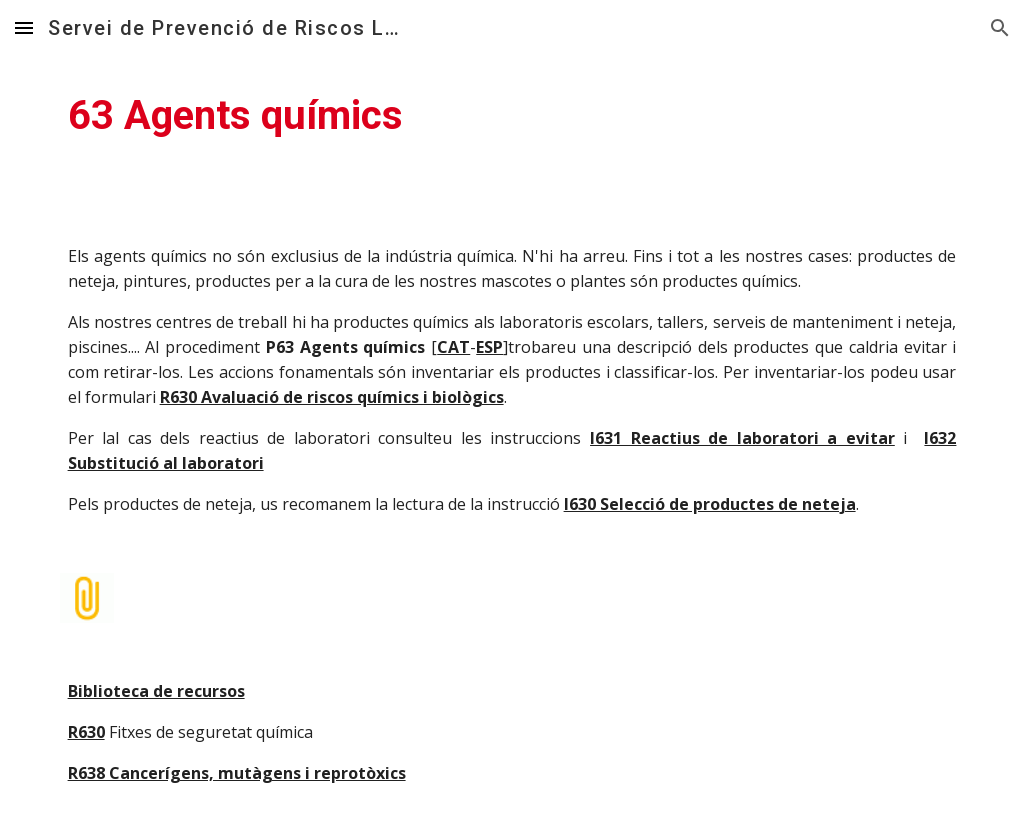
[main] (512, 116)
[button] (24, 27)
